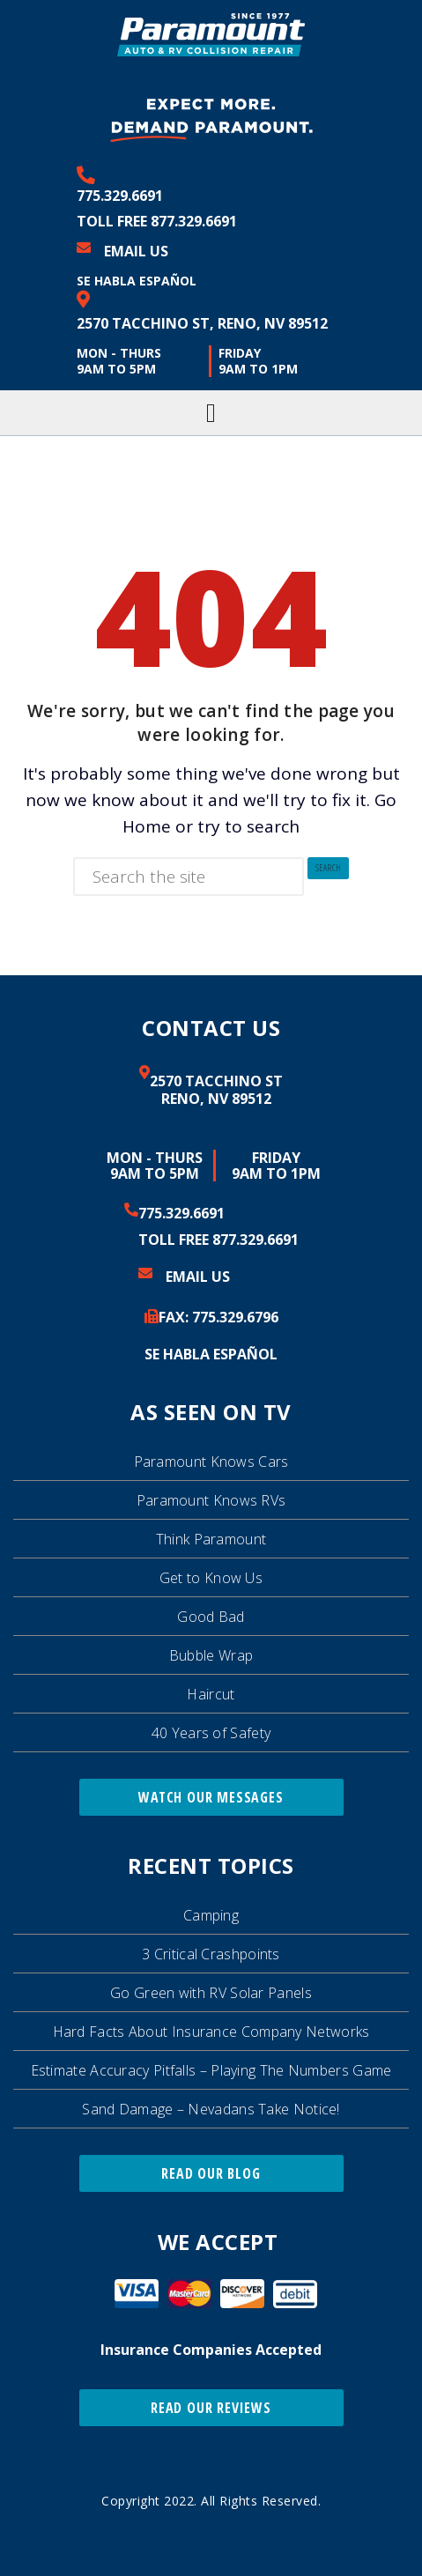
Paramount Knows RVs (211, 1500)
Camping (211, 1915)
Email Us (136, 251)
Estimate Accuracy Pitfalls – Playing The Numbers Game (211, 2070)
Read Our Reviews (211, 2407)
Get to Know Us (211, 1578)
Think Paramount (211, 1539)
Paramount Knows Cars (211, 1461)
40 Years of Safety (211, 1733)
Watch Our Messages (210, 1797)
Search (328, 868)
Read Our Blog (210, 2173)
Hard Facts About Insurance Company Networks (211, 2031)
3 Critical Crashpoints (211, 1954)
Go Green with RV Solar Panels (211, 1992)
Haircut (210, 1694)
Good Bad (210, 1616)
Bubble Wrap (211, 1655)
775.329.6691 (120, 195)
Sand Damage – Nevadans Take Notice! (211, 2109)
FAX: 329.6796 (218, 1317)
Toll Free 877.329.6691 (157, 221)
